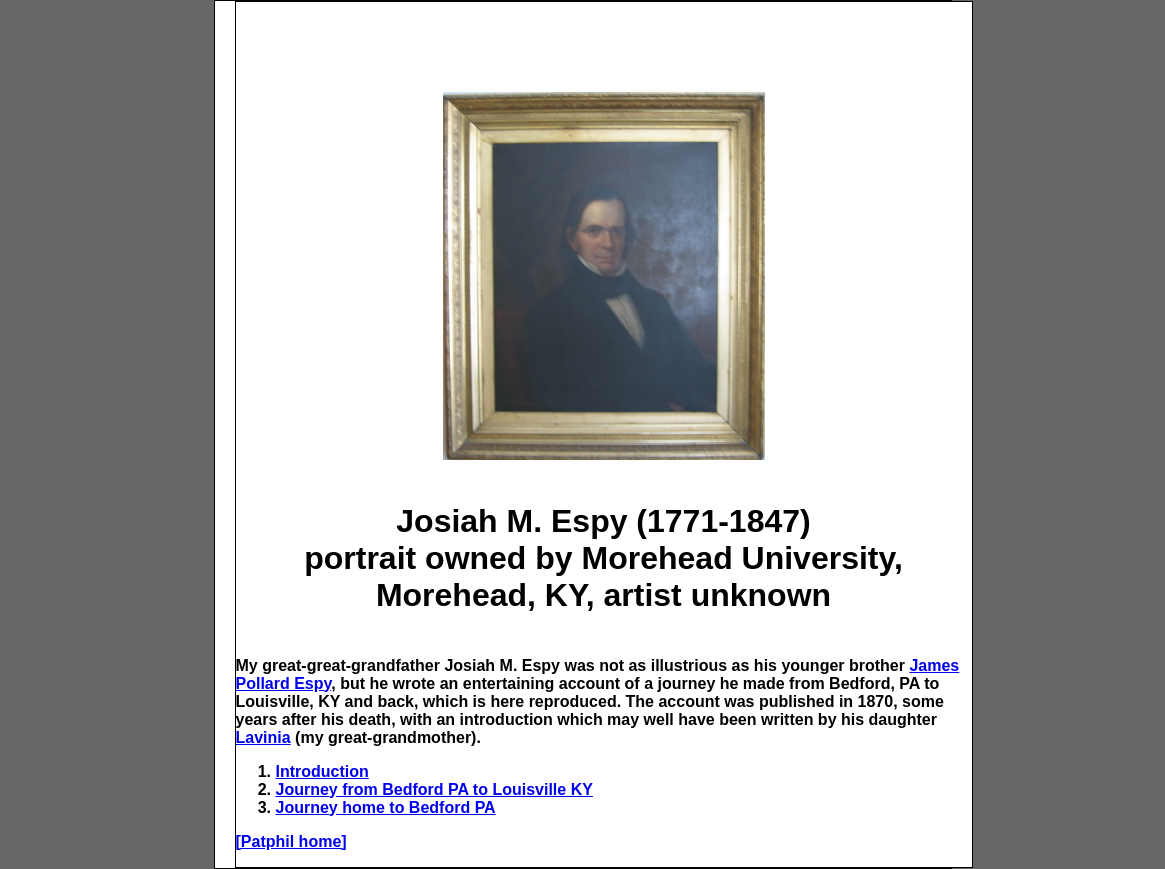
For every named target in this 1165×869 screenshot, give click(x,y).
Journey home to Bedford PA (386, 807)
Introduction (322, 771)
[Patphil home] (291, 841)
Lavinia (263, 737)
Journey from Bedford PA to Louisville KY (434, 789)
